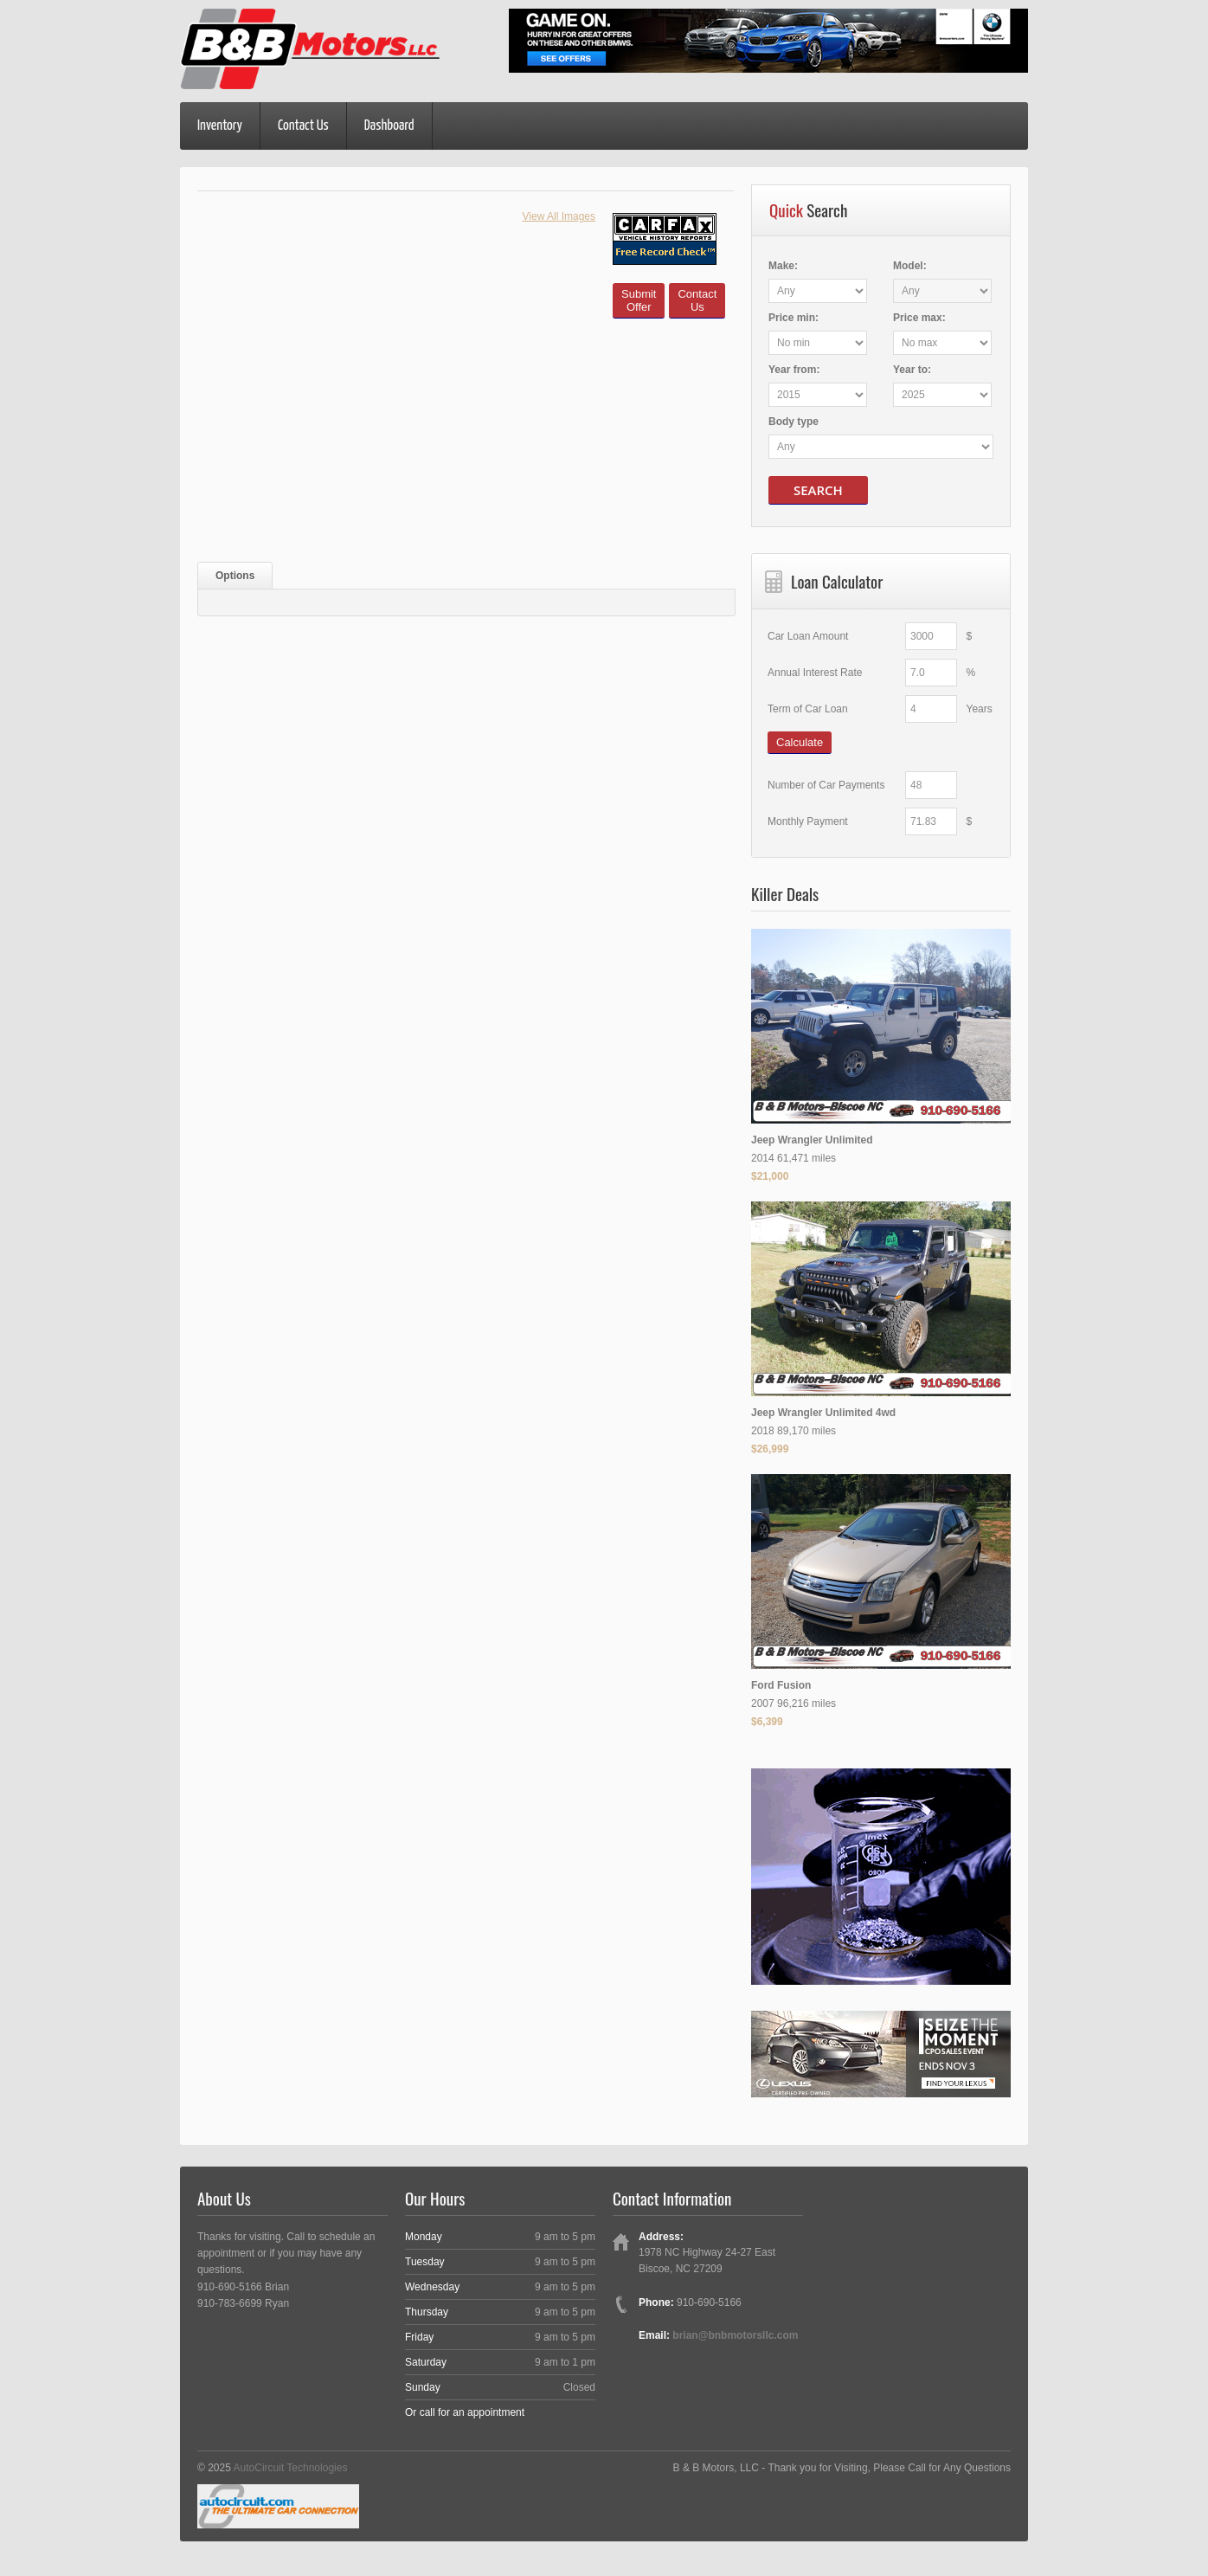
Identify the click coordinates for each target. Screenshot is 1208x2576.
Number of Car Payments (826, 785)
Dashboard (389, 126)
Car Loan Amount (808, 636)
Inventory (219, 126)
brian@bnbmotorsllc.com (735, 2335)
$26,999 (769, 1449)
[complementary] (1156, 2524)
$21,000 (769, 1176)
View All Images (559, 216)
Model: (910, 266)
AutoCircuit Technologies (291, 2468)
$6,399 (767, 1722)
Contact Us (303, 126)
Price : (793, 318)
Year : (793, 370)
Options (234, 576)
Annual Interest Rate (815, 673)
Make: (783, 266)
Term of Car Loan (808, 709)
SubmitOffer (638, 300)
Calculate (799, 742)
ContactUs (697, 300)
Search (818, 490)
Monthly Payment (808, 821)
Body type (793, 421)
